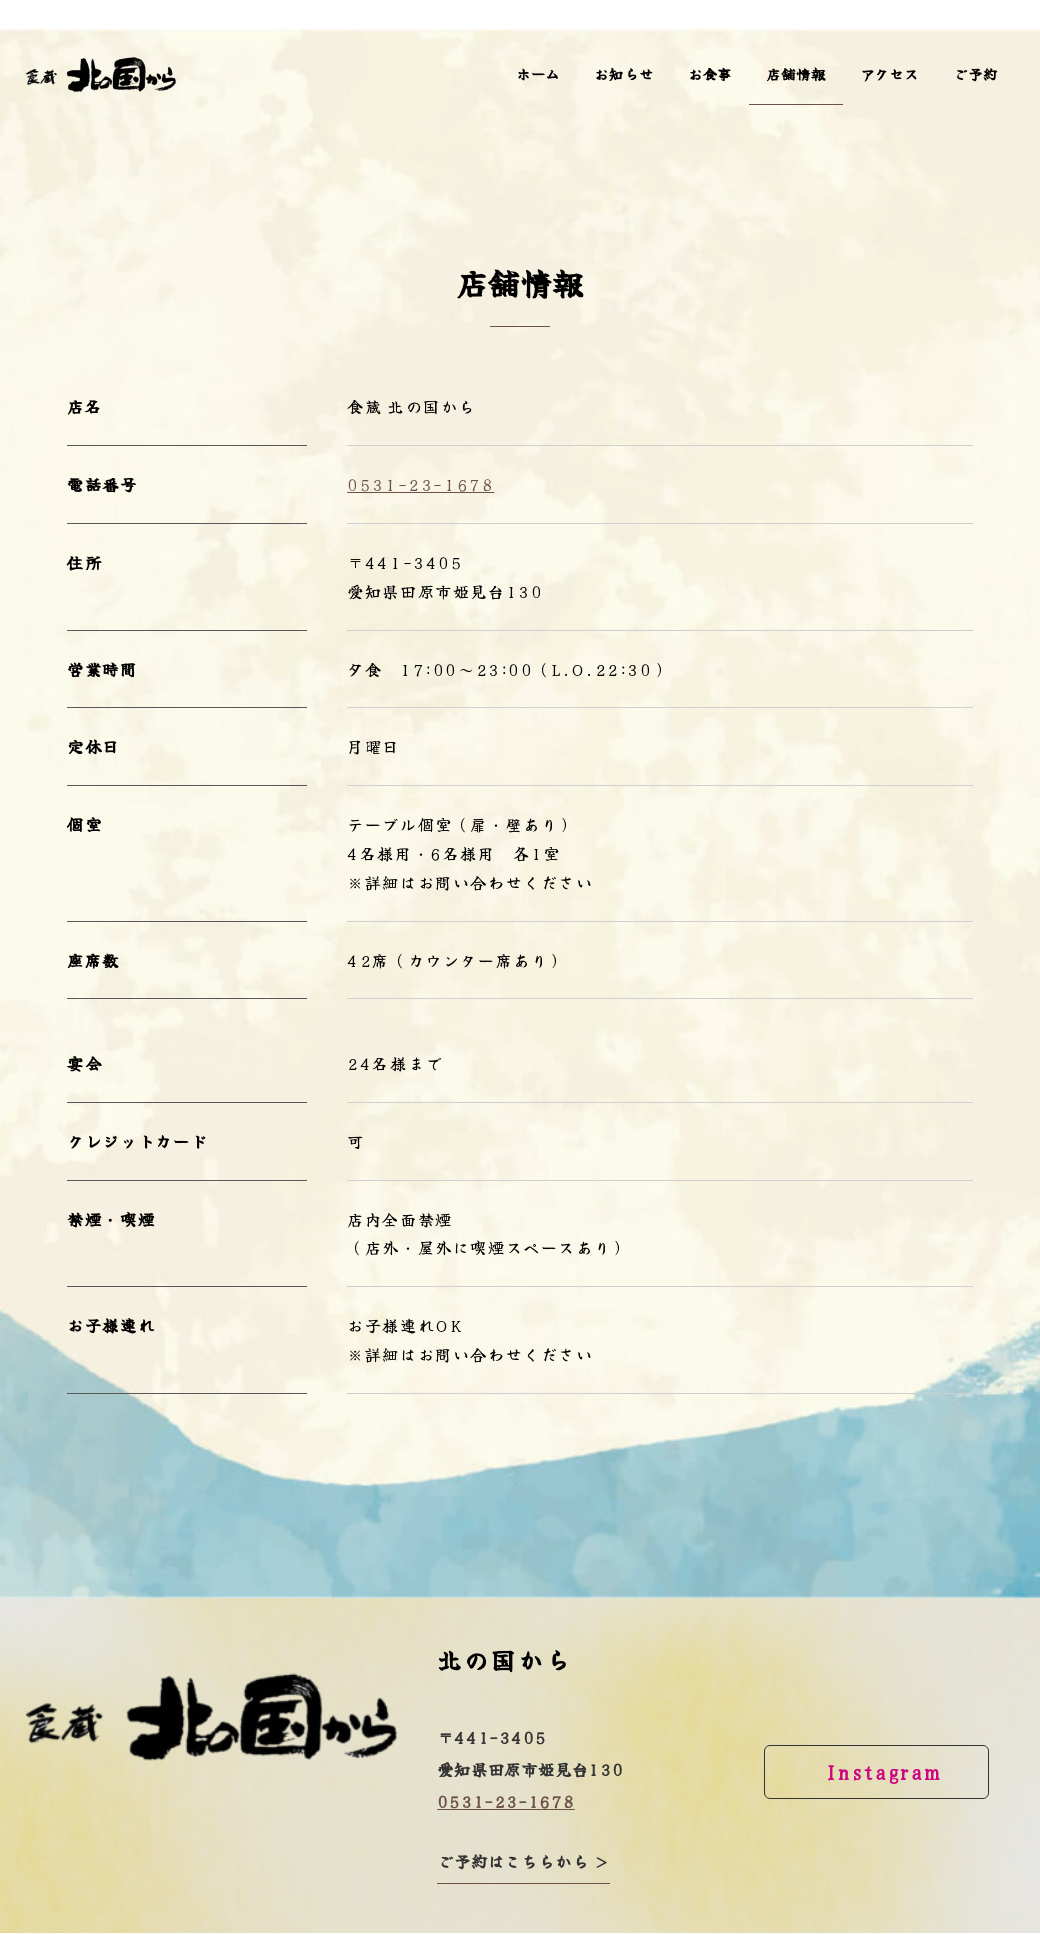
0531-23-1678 (420, 484)
